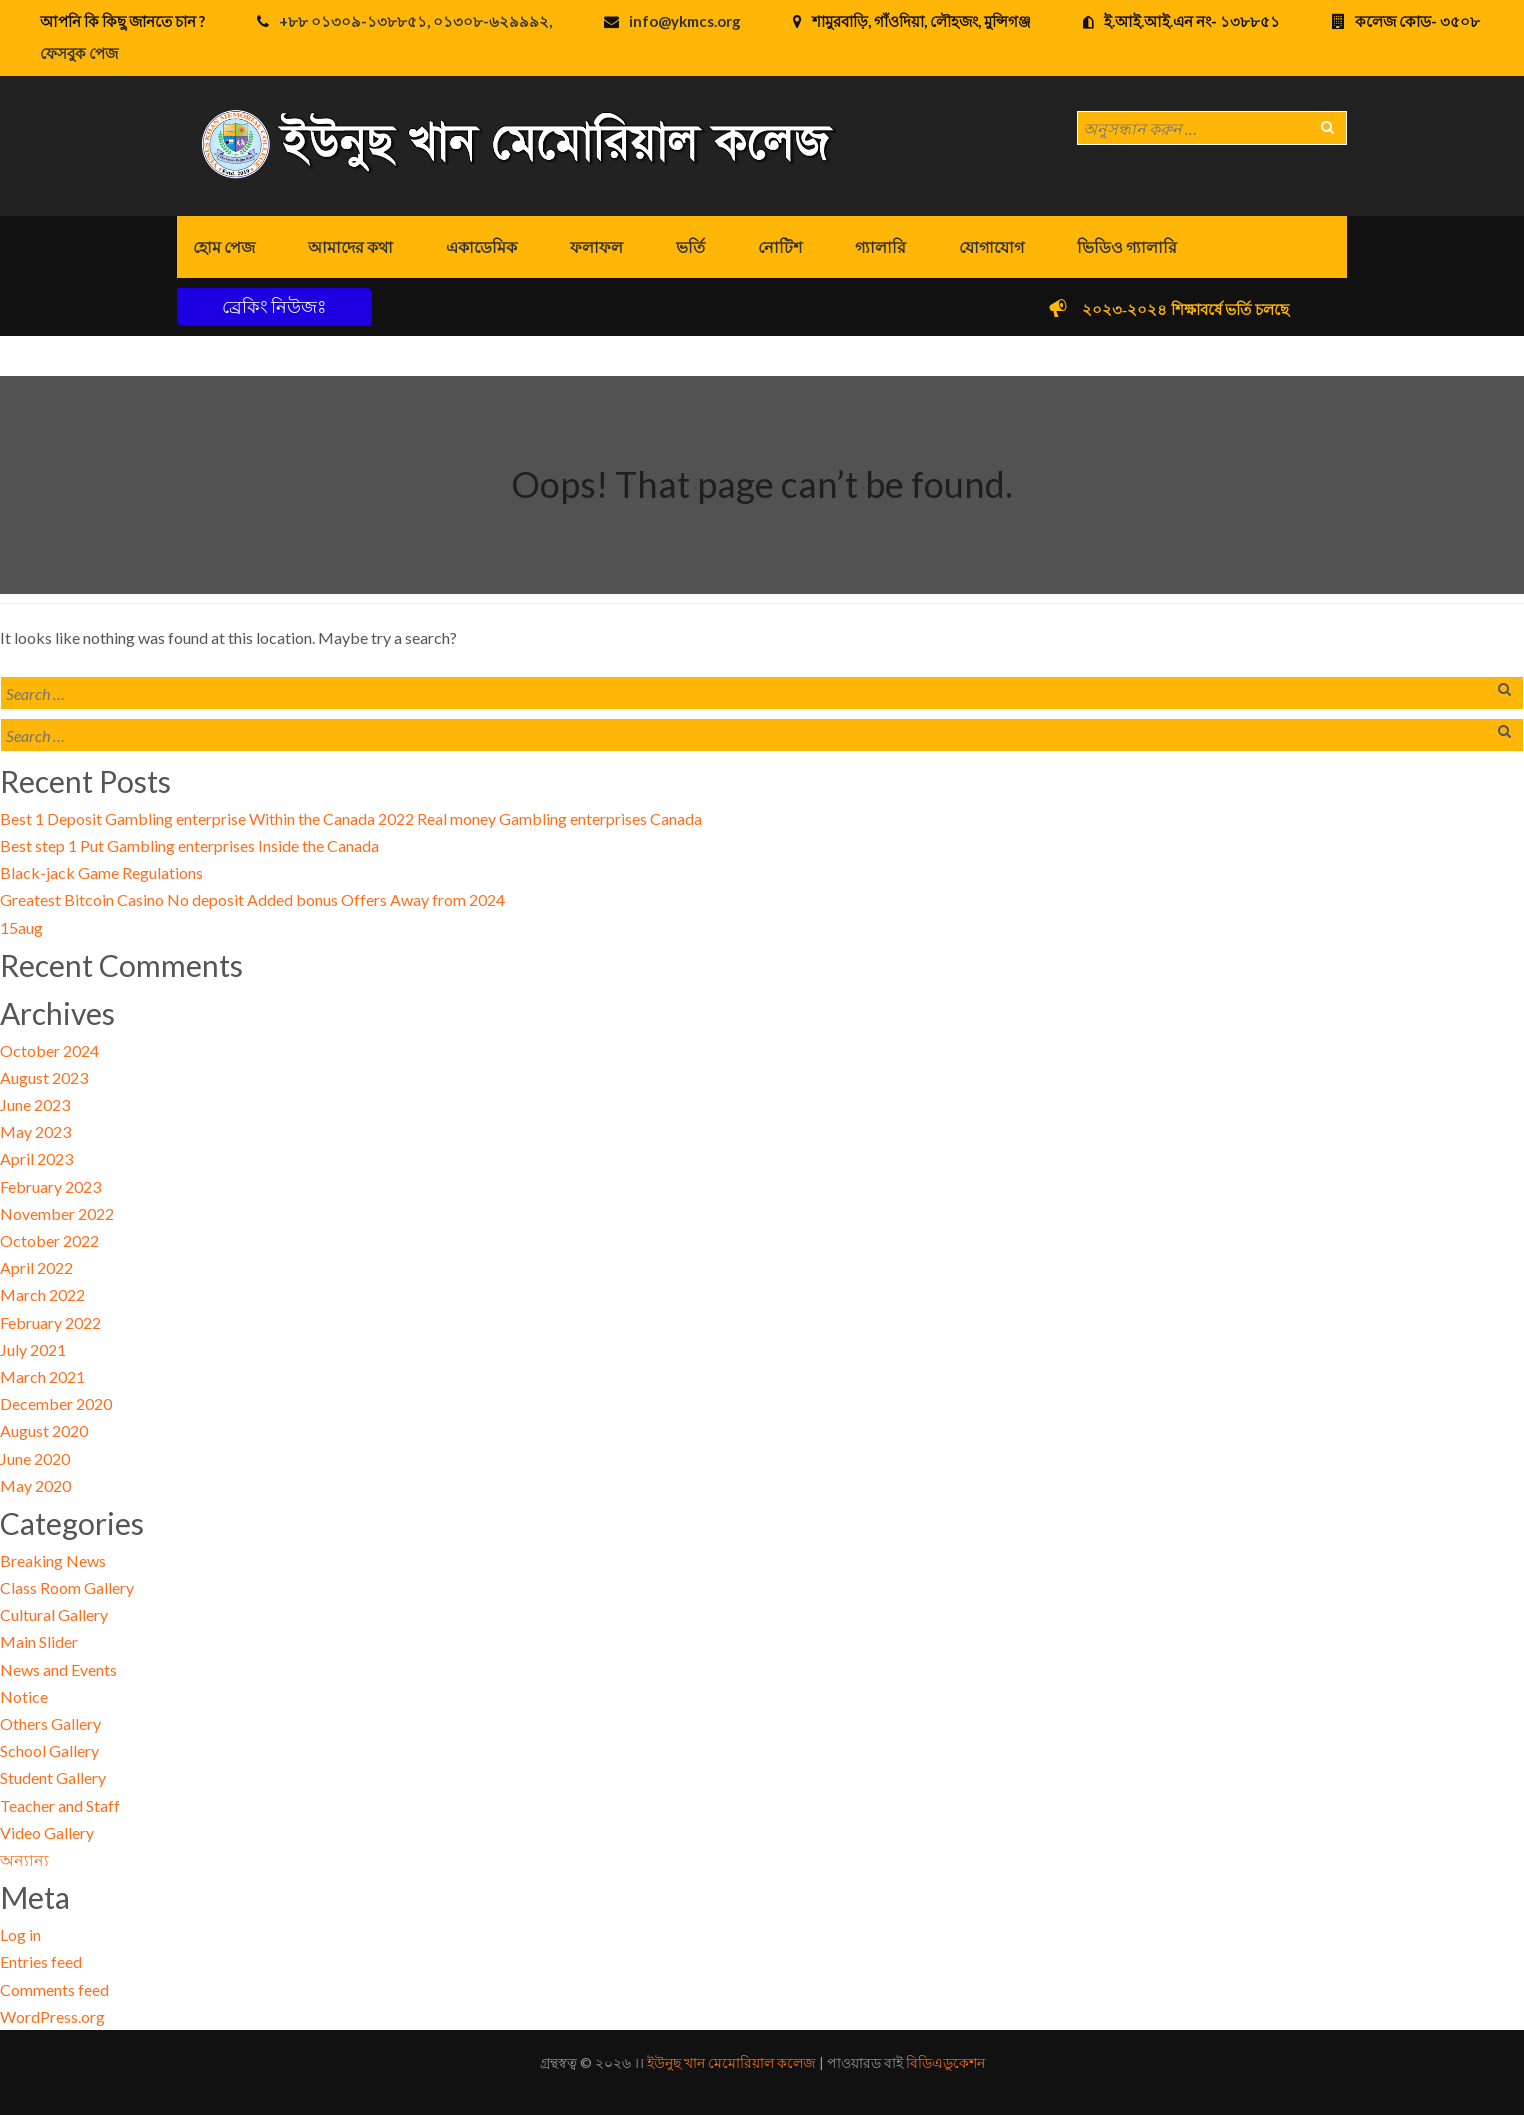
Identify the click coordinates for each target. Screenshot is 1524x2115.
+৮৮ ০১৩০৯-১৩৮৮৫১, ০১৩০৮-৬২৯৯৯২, (415, 21)
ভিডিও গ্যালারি (1127, 246)
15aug (21, 927)
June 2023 (35, 1104)
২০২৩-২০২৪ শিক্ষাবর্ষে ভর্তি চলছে (1212, 310)
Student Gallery (53, 1777)
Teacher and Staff (60, 1805)
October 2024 (49, 1050)
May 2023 (35, 1131)
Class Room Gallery (67, 1587)
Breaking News (53, 1560)
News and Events (58, 1669)
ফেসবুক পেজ (79, 53)
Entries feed (41, 1961)
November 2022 (57, 1213)
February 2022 (50, 1322)
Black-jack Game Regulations (101, 872)
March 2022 (42, 1294)
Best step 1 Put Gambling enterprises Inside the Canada (189, 845)
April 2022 (36, 1267)
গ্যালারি (880, 246)
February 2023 (50, 1186)
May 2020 (35, 1485)
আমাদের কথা (350, 246)
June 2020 (35, 1458)
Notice (24, 1696)
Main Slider (39, 1641)
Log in (20, 1934)
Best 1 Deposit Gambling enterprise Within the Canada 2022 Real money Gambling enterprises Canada (351, 818)
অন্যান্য (24, 1859)
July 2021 (33, 1349)
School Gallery (49, 1750)
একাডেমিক (481, 246)
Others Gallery (50, 1723)
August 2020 (44, 1430)
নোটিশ (780, 246)
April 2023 (36, 1158)
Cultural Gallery (54, 1614)
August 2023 (44, 1077)
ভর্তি (690, 246)
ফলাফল (596, 246)
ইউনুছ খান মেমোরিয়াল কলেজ (731, 2062)
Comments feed (54, 1989)
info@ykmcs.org (685, 21)
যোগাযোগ (991, 246)
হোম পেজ (224, 246)
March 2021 (42, 1376)
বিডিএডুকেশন (945, 2062)
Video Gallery (47, 1832)
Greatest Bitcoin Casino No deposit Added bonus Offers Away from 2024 (252, 899)
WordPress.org (52, 2016)
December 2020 (56, 1403)
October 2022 (49, 1240)
